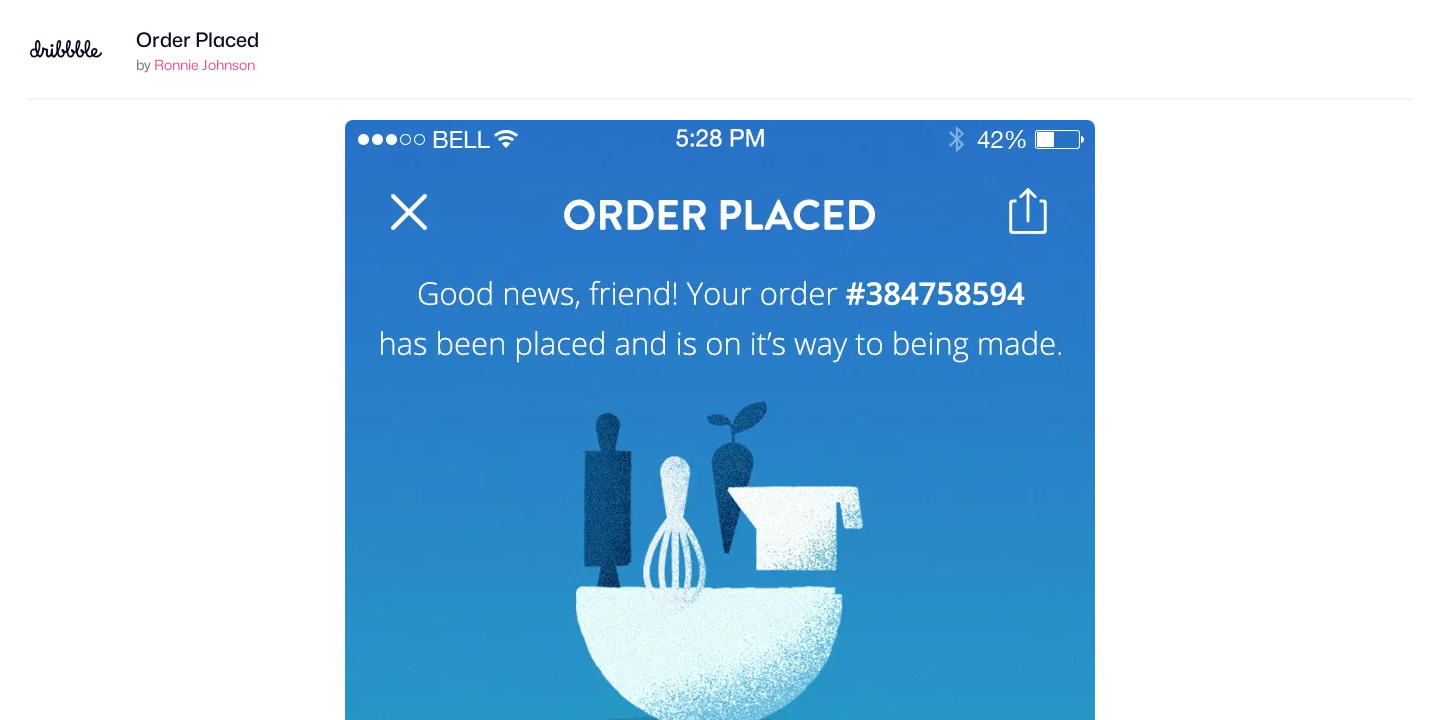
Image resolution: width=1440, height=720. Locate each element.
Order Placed (197, 40)
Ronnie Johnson (204, 64)
